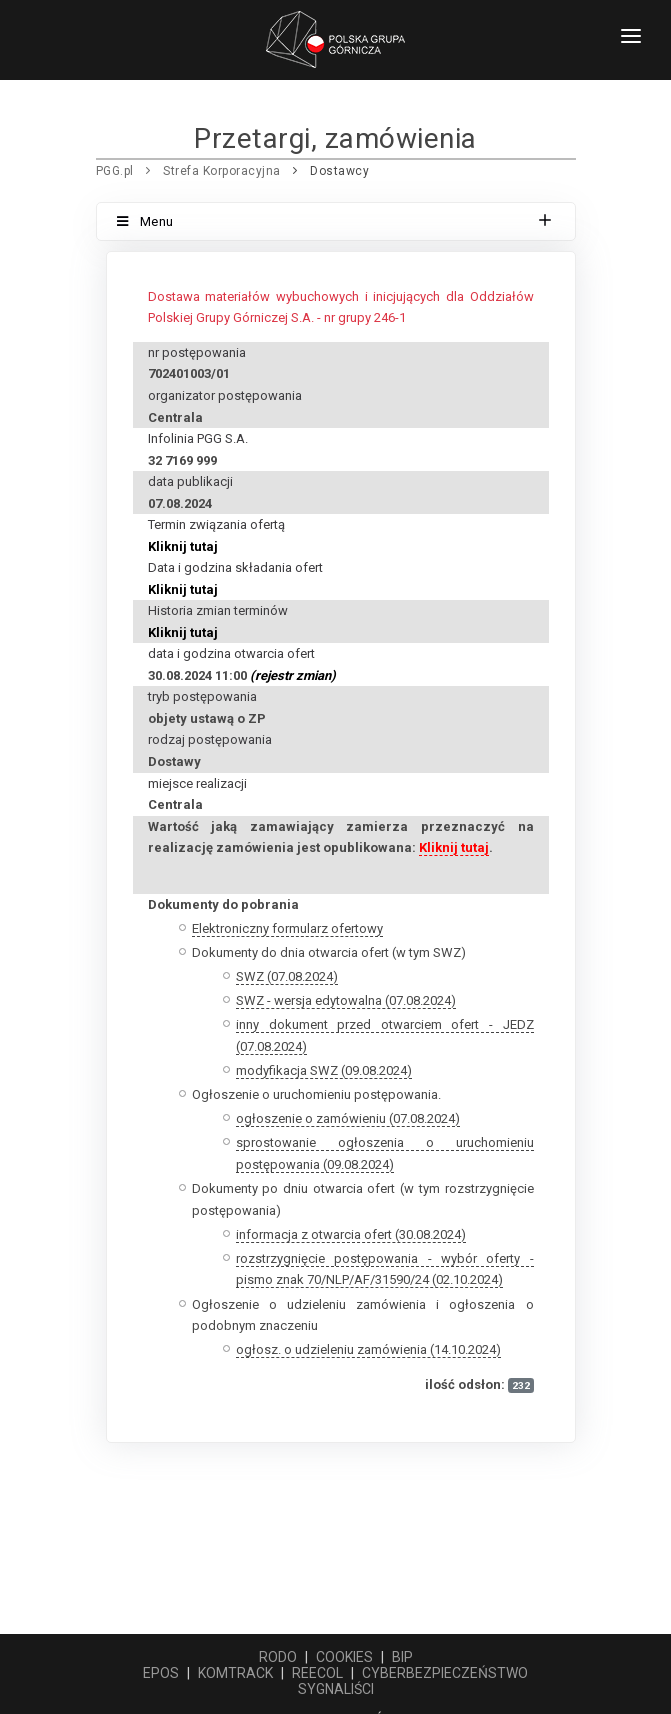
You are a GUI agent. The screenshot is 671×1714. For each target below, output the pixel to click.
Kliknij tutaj (183, 546)
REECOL (317, 1673)
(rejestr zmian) (293, 675)
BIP (402, 1657)
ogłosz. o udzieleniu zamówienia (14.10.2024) (368, 1349)
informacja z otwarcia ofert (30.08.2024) (351, 1234)
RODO (278, 1657)
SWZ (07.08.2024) (287, 976)
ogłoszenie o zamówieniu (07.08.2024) (348, 1118)
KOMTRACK (235, 1673)
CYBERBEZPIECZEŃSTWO (445, 1673)
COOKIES (344, 1657)
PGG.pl (115, 171)
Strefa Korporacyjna (222, 171)
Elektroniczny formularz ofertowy (287, 928)
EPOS (161, 1673)
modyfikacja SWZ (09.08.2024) (324, 1070)
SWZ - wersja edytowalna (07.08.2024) (346, 1000)
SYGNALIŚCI (336, 1689)
